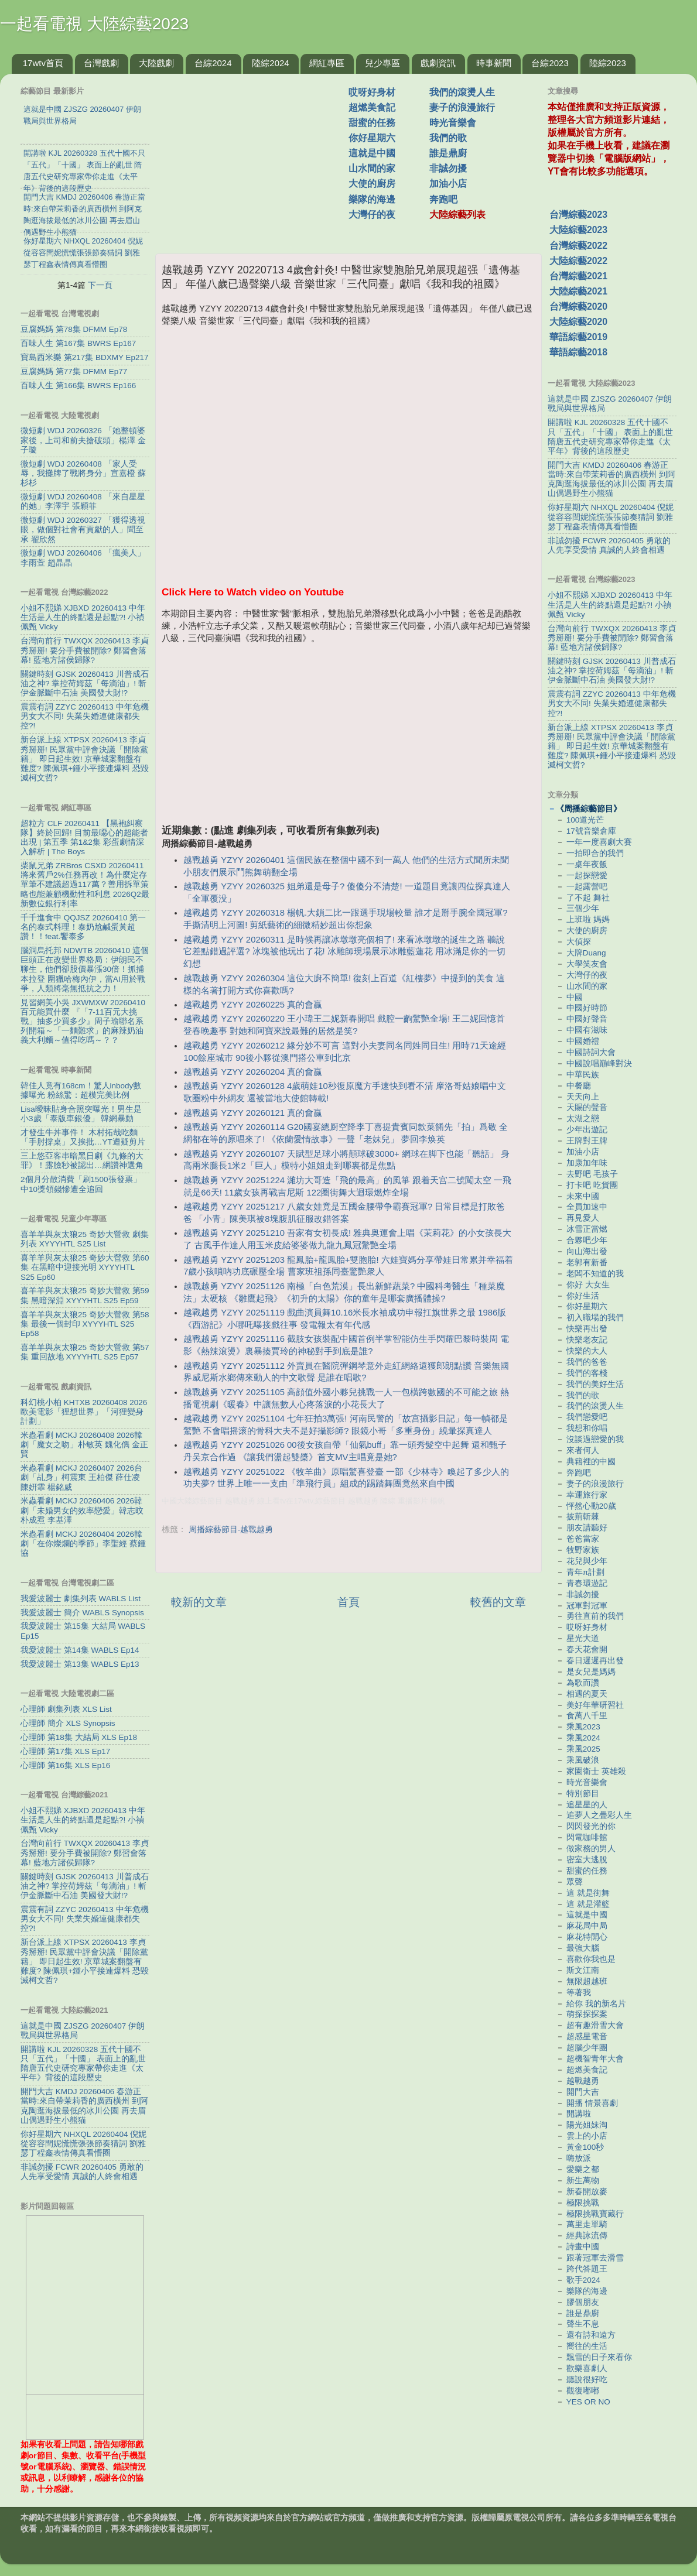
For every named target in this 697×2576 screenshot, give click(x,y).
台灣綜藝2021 (578, 276)
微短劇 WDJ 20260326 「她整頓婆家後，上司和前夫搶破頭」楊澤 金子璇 (83, 440)
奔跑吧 (443, 199)
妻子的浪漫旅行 (462, 107)
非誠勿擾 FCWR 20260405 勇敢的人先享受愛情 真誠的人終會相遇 (82, 2172)
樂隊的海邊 (371, 199)
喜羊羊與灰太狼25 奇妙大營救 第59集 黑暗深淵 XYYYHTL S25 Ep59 (84, 1295)
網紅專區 (326, 63)
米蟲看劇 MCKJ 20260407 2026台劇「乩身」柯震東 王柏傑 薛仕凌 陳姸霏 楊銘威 (81, 1477)
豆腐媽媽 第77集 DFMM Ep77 (73, 371)
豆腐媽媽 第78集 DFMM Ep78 (73, 329)
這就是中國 (371, 153)
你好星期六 (371, 138)
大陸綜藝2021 (578, 291)
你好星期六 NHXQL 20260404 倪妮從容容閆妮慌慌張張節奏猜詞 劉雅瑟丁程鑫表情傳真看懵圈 (83, 2143)
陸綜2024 (270, 63)
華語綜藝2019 (578, 337)
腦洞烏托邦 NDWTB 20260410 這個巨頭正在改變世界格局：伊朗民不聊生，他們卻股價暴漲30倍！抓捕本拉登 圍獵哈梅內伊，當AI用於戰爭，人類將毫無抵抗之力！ (84, 969)
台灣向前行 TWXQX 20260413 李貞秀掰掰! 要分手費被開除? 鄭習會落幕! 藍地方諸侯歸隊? (84, 650)
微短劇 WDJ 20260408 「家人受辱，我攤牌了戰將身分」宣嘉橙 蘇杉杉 (83, 473)
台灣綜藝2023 (578, 215)
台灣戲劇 (101, 63)
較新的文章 (199, 1602)
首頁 (348, 1602)
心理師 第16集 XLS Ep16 (65, 1765)
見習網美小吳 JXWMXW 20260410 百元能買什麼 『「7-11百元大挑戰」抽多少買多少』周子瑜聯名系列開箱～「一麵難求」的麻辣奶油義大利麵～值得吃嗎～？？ (82, 1021)
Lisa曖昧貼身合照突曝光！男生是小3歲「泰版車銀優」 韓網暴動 (81, 1114)
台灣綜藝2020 (578, 306)
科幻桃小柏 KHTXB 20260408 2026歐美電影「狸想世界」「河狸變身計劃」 (83, 1412)
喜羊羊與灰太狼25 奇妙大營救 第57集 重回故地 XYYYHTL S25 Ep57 (84, 1352)
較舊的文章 (498, 1602)
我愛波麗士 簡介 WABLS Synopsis (82, 1612)
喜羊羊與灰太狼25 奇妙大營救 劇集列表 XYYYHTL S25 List (84, 1239)
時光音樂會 (452, 123)
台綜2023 (549, 63)
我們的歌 (448, 138)
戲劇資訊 (438, 63)
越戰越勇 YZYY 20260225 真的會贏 (252, 1004)
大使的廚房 (371, 184)
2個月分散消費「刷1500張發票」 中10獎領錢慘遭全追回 (80, 1184)
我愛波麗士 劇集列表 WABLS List (80, 1598)
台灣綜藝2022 (578, 246)
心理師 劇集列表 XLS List (66, 1709)
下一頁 (100, 285)
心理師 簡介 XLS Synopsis (67, 1723)
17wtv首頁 (43, 63)
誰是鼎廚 (448, 153)
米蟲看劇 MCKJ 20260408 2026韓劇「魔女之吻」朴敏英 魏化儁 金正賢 (84, 1444)
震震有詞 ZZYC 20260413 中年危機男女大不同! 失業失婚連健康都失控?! (84, 716)
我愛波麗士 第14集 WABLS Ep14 (79, 1650)
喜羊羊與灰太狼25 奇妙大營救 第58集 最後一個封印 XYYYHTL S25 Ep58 (84, 1324)
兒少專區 (382, 63)
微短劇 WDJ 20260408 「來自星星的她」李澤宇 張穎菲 (82, 501)
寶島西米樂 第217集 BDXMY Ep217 (84, 357)
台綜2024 (212, 63)
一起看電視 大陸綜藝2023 (94, 24)
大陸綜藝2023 (578, 230)
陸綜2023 (607, 63)
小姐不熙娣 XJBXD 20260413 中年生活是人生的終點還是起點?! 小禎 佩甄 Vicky (82, 617)
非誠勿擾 (448, 168)
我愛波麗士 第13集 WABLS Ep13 (79, 1664)
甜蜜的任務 (371, 123)
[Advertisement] (256, 157)
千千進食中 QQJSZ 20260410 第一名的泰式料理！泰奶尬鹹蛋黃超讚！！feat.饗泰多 (83, 927)
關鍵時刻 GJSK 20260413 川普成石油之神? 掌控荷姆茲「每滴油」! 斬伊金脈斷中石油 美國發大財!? (84, 683)
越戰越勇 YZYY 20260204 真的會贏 (252, 1072)
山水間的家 (371, 168)
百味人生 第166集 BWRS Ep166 (78, 385)
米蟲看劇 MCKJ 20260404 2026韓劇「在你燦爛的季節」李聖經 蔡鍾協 (83, 1543)
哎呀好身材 (371, 92)
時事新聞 (493, 63)
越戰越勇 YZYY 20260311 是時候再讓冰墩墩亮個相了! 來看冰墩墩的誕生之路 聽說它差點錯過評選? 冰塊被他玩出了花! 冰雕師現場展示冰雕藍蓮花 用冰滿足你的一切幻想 (344, 952)
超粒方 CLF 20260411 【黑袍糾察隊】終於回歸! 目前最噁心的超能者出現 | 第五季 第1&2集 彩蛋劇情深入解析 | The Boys (84, 838)
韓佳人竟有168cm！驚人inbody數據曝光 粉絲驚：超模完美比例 (80, 1090)
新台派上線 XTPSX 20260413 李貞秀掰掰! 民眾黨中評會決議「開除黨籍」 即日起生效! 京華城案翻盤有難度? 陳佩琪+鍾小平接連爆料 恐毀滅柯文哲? (84, 758)
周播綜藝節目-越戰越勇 (231, 1529)
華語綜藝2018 (578, 352)
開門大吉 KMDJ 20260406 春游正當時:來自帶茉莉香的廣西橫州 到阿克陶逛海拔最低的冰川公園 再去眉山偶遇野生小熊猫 (84, 2106)
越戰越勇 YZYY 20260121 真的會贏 (252, 1113)
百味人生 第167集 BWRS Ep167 (78, 343)
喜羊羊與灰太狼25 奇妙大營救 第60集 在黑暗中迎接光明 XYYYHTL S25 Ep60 (84, 1267)
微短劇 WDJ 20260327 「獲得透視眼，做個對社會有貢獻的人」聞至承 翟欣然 (82, 529)
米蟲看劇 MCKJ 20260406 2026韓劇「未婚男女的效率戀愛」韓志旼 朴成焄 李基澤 (82, 1510)
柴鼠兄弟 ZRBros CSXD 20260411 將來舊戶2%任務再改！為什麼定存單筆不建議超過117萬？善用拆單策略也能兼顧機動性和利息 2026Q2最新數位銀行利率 (84, 884)
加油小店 (448, 184)
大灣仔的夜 (371, 215)
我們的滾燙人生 (462, 92)
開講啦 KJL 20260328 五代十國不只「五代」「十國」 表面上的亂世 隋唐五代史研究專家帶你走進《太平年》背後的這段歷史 (83, 2063)
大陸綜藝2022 (578, 261)
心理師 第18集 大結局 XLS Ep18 (78, 1737)
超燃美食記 (371, 107)
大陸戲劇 (156, 63)
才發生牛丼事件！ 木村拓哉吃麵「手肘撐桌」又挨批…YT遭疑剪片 (82, 1137)
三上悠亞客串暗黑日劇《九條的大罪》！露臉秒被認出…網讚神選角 (82, 1161)
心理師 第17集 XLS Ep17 (65, 1751)
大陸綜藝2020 (578, 322)
